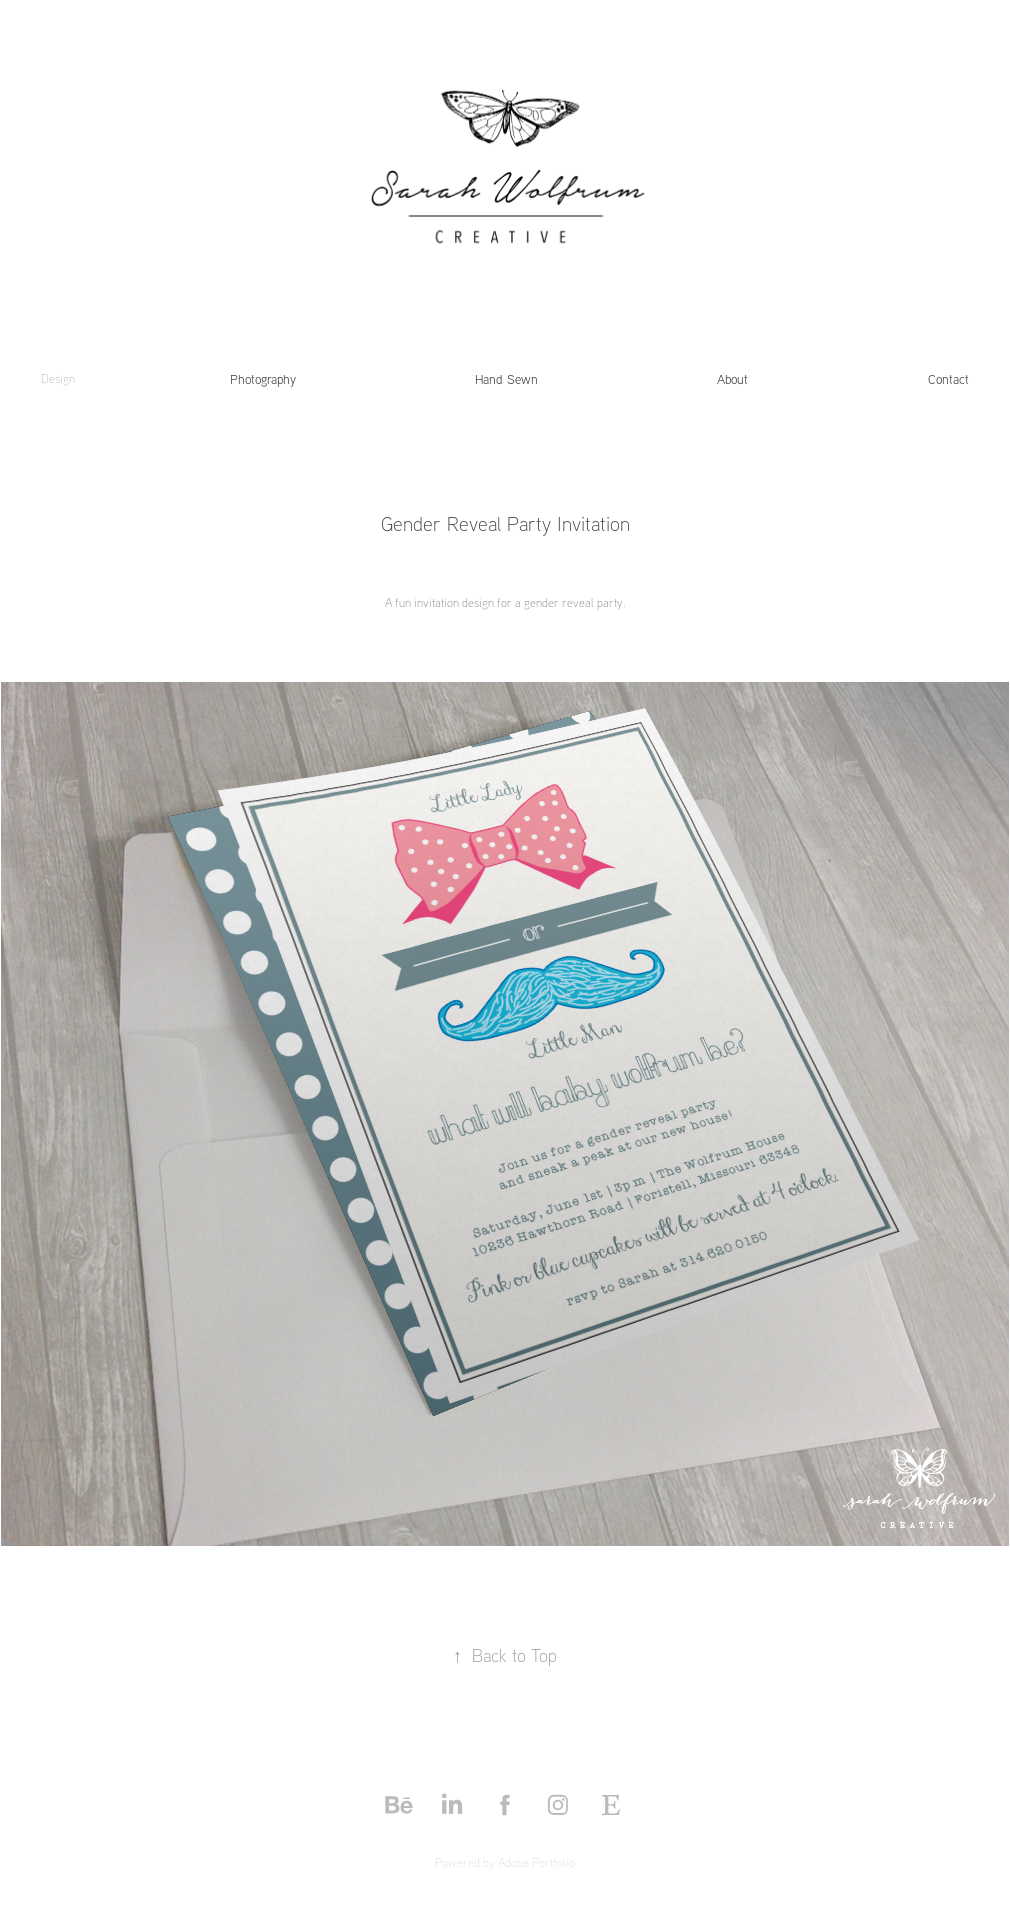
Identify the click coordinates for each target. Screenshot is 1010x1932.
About (732, 379)
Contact (948, 379)
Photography (263, 379)
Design (58, 378)
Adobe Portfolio (536, 1862)
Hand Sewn (506, 379)
